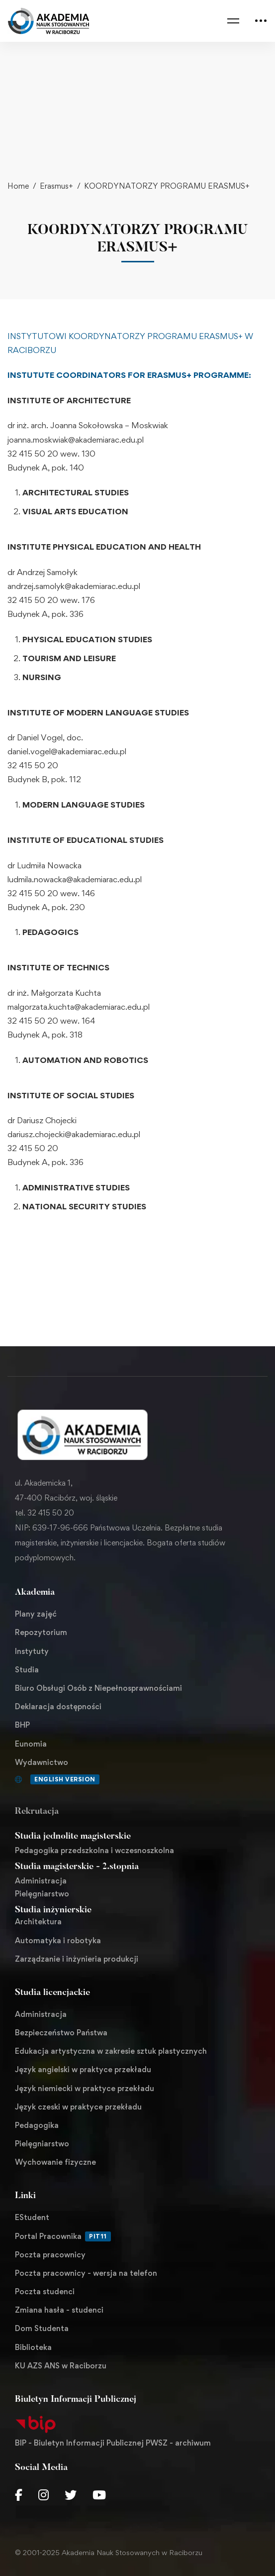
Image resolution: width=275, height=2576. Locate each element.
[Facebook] (18, 2494)
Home (18, 186)
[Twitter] (70, 2494)
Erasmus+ (56, 186)
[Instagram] (43, 2494)
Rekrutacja (37, 1811)
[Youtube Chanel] (99, 2494)
